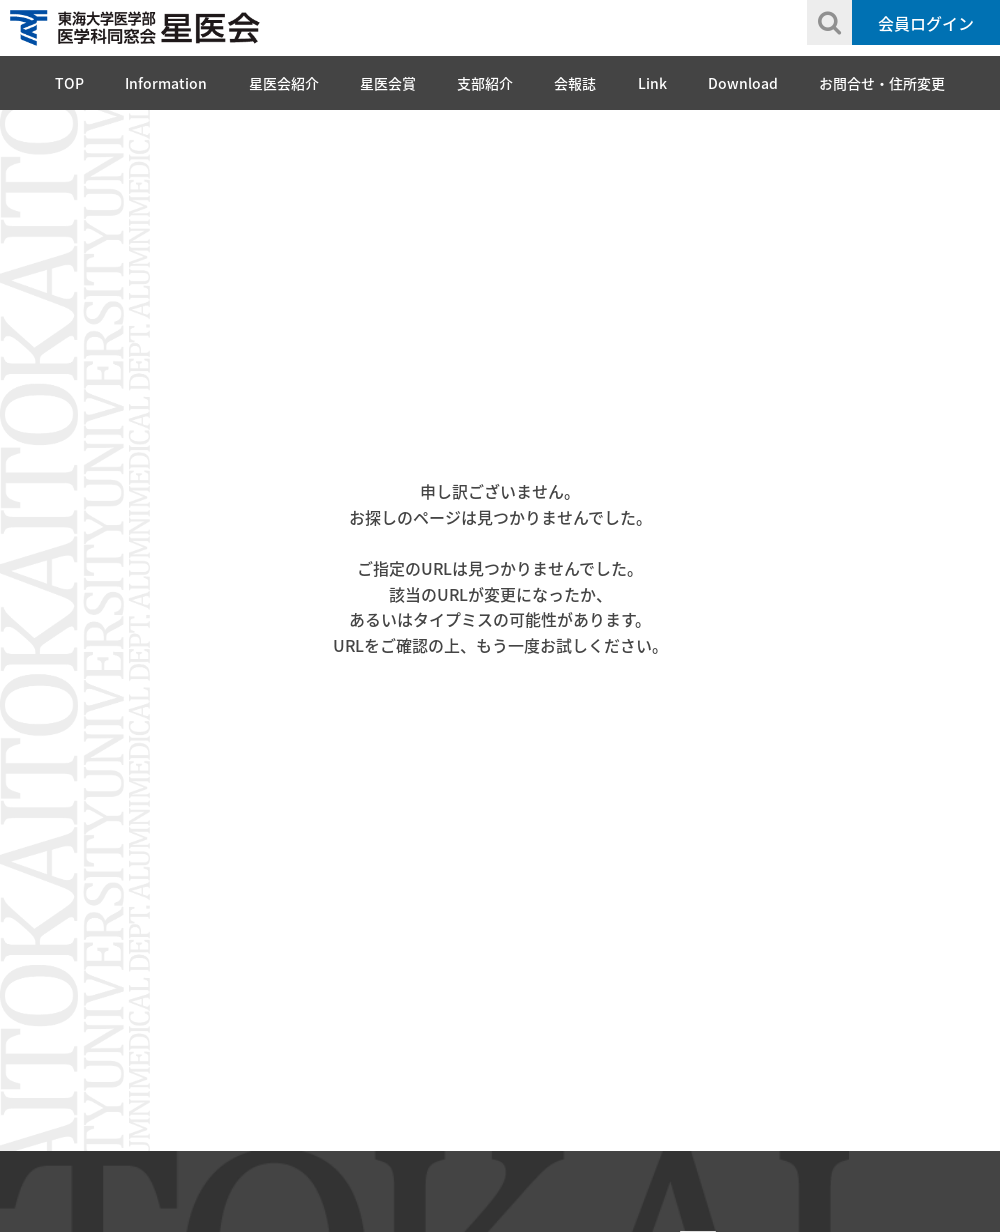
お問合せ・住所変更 (882, 83)
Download (743, 83)
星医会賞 (388, 83)
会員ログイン (926, 23)
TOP (69, 83)
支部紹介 (485, 83)
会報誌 (575, 83)
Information (166, 83)
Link (652, 83)
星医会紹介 (284, 83)
